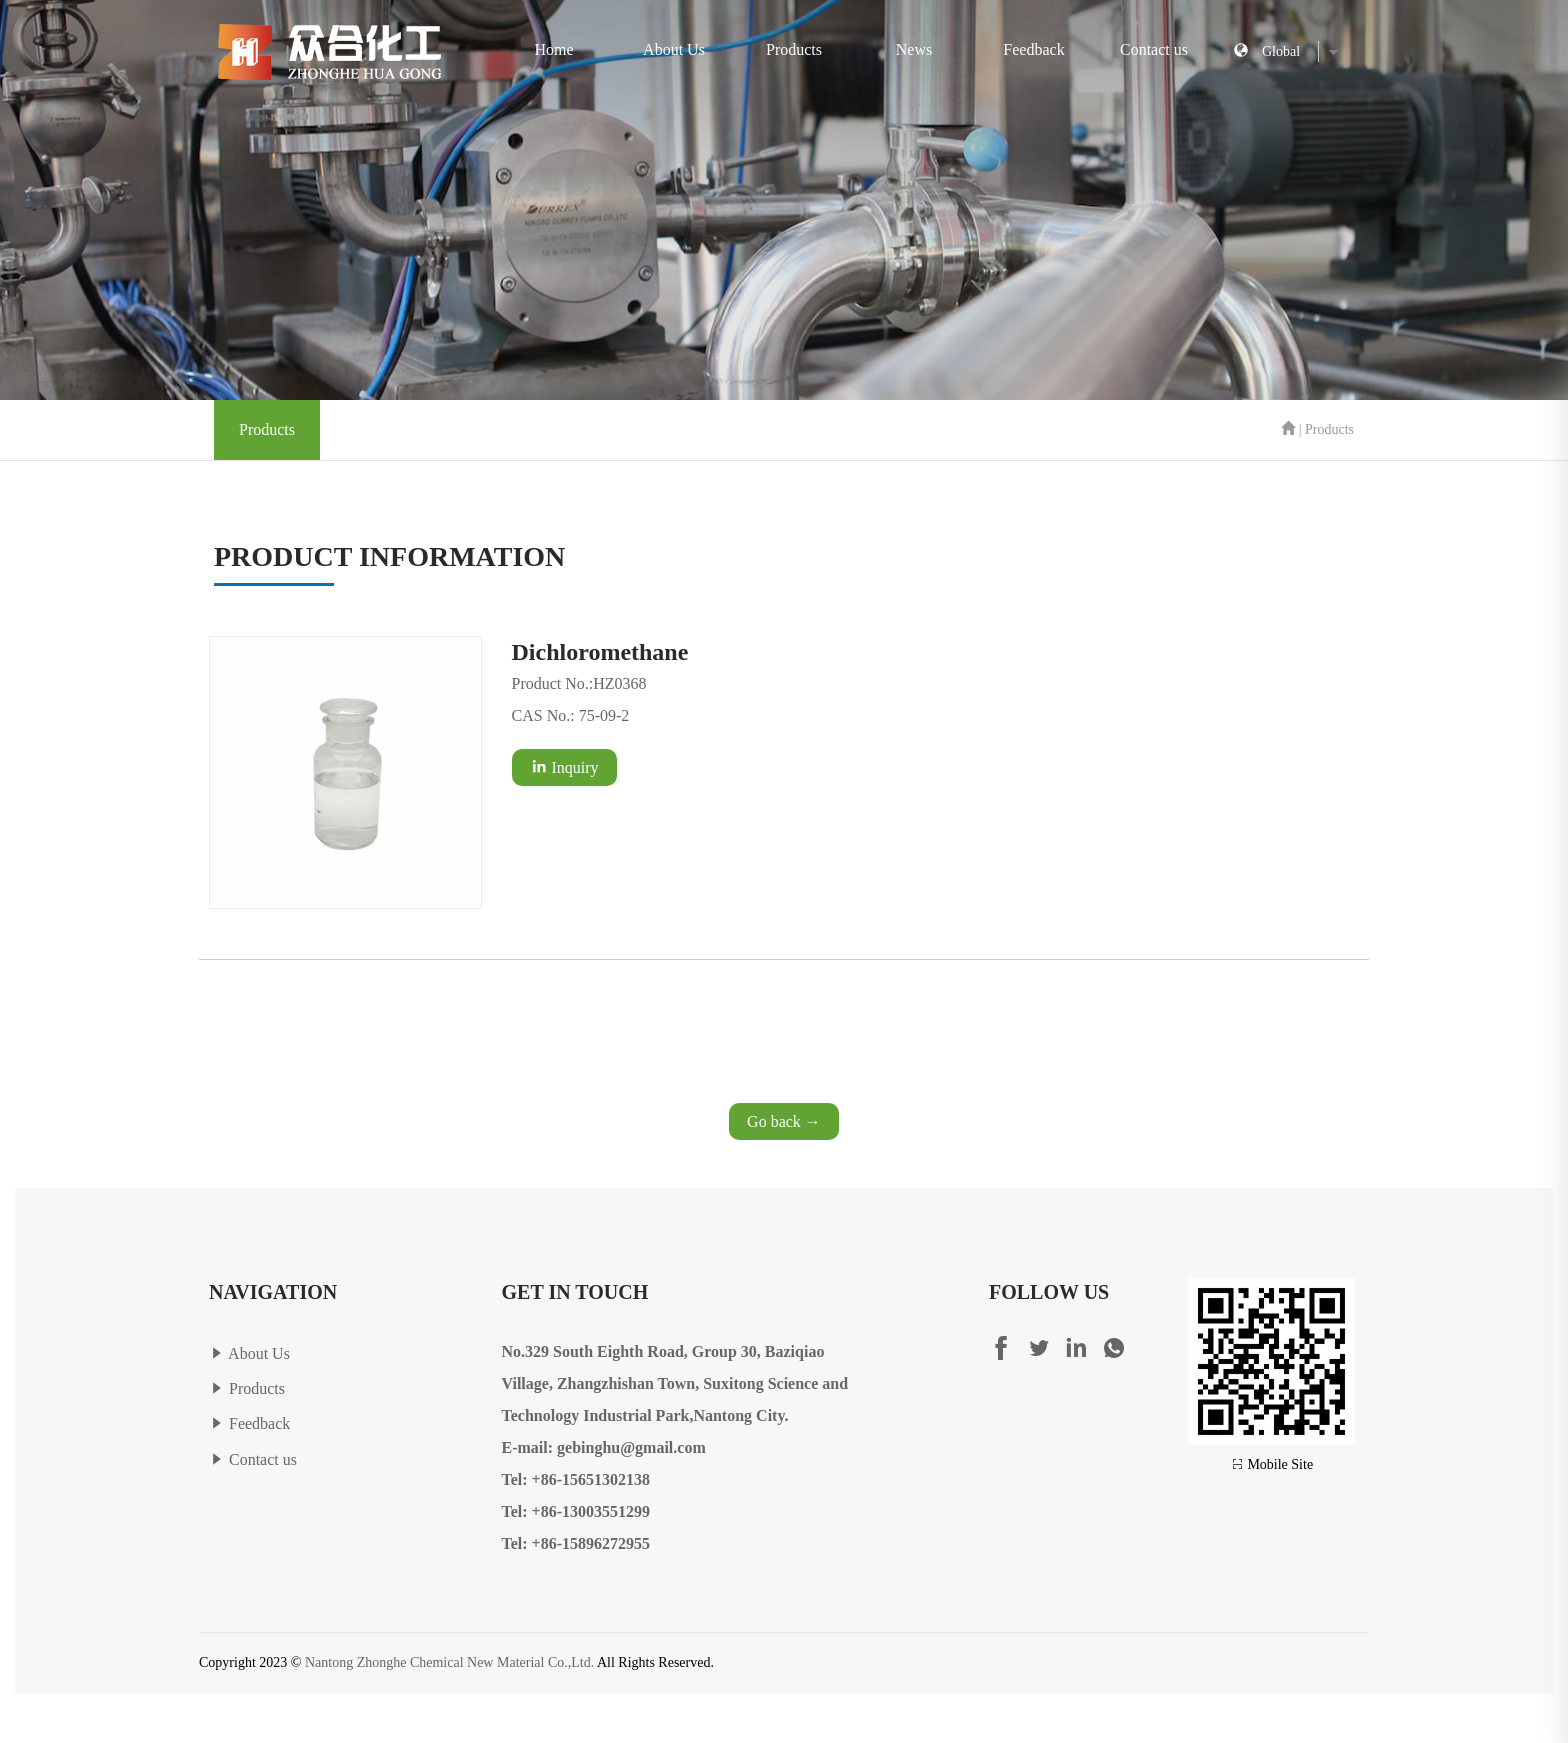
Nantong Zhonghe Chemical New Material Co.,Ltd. (449, 1662)
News (914, 49)
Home (553, 49)
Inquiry (564, 766)
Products (794, 49)
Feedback (1033, 49)
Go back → (784, 1121)
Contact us (1154, 49)
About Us (674, 49)
